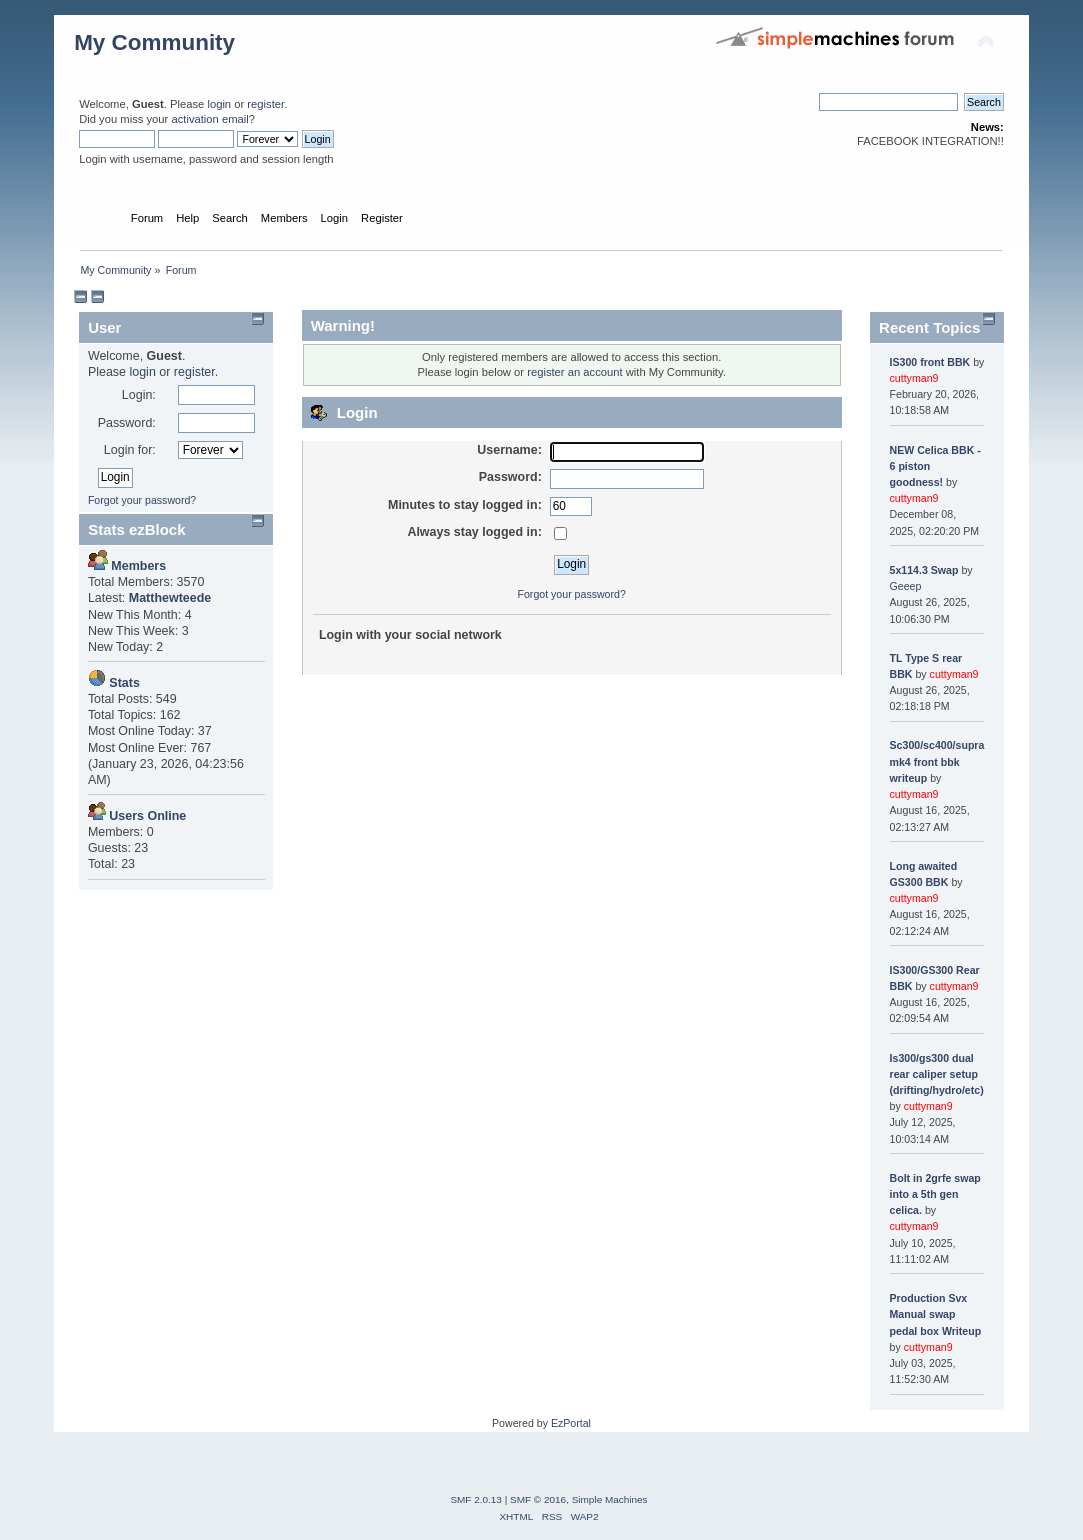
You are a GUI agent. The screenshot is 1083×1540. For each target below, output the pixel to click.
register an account (574, 372)
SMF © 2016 (538, 1499)
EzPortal (571, 1423)
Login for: (130, 450)
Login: (139, 395)
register (265, 104)
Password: (127, 423)
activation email (209, 119)
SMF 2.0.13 (476, 1499)
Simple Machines (610, 1499)
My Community (154, 42)
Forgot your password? (142, 500)
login (219, 104)
